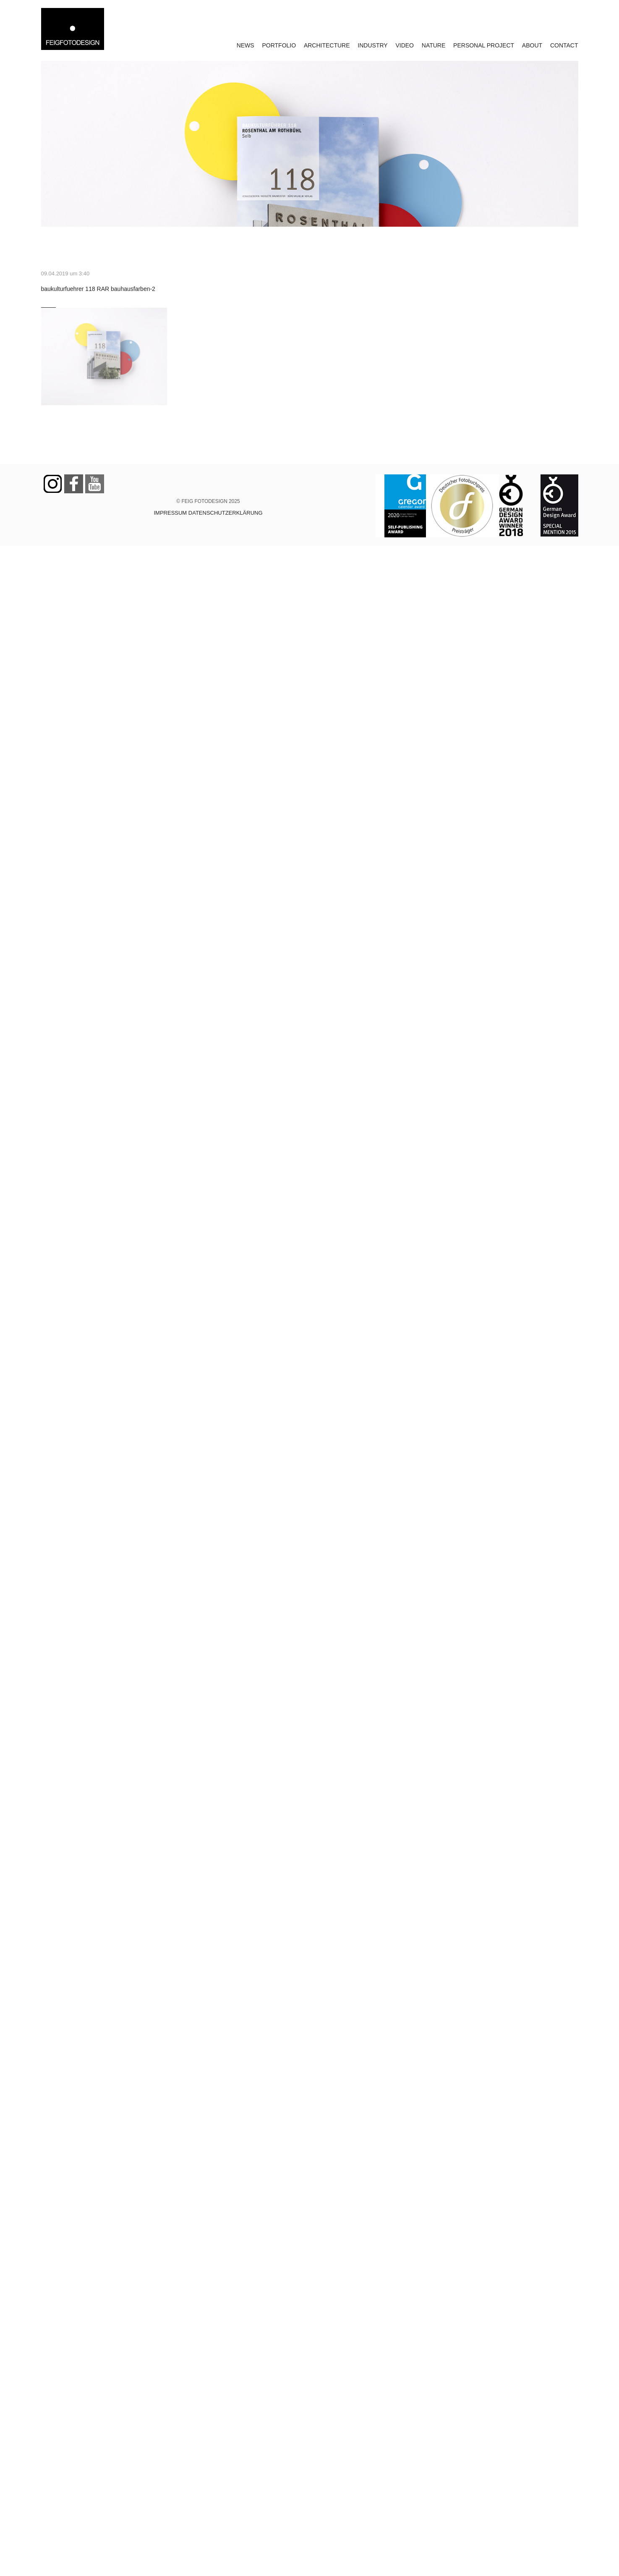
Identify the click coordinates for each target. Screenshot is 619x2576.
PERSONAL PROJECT (483, 45)
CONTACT (564, 45)
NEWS (245, 45)
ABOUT (532, 45)
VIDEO (404, 45)
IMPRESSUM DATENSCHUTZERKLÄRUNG (208, 513)
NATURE (434, 45)
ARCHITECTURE (327, 45)
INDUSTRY (372, 45)
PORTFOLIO (279, 45)
